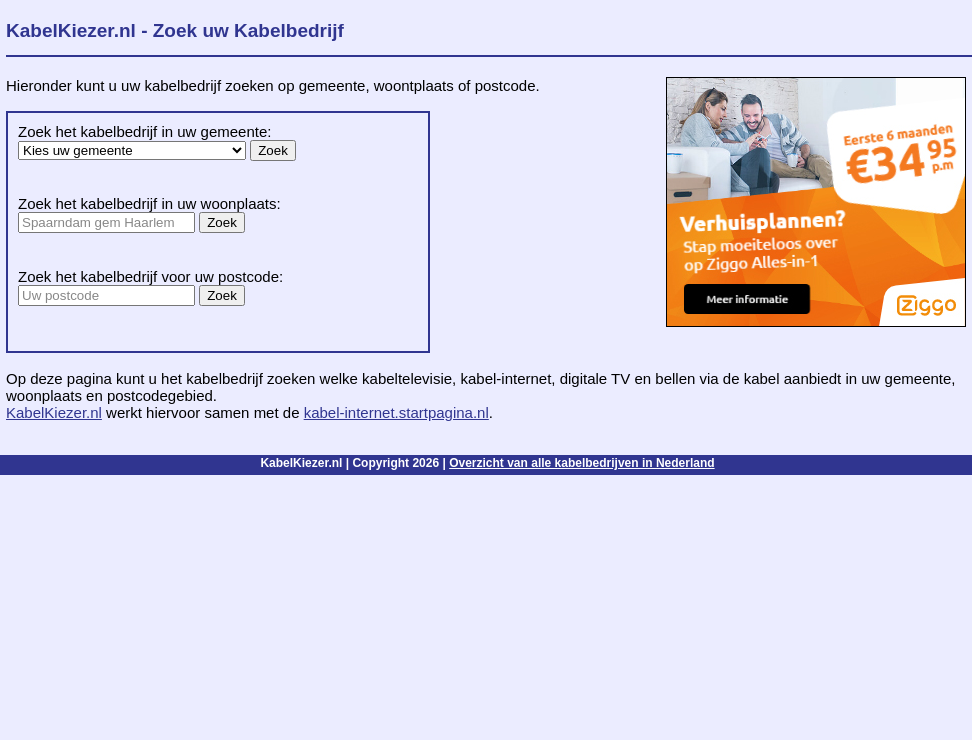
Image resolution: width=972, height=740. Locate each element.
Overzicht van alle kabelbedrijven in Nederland (581, 463)
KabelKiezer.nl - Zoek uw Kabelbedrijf (175, 30)
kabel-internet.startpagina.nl (396, 412)
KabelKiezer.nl (54, 412)
